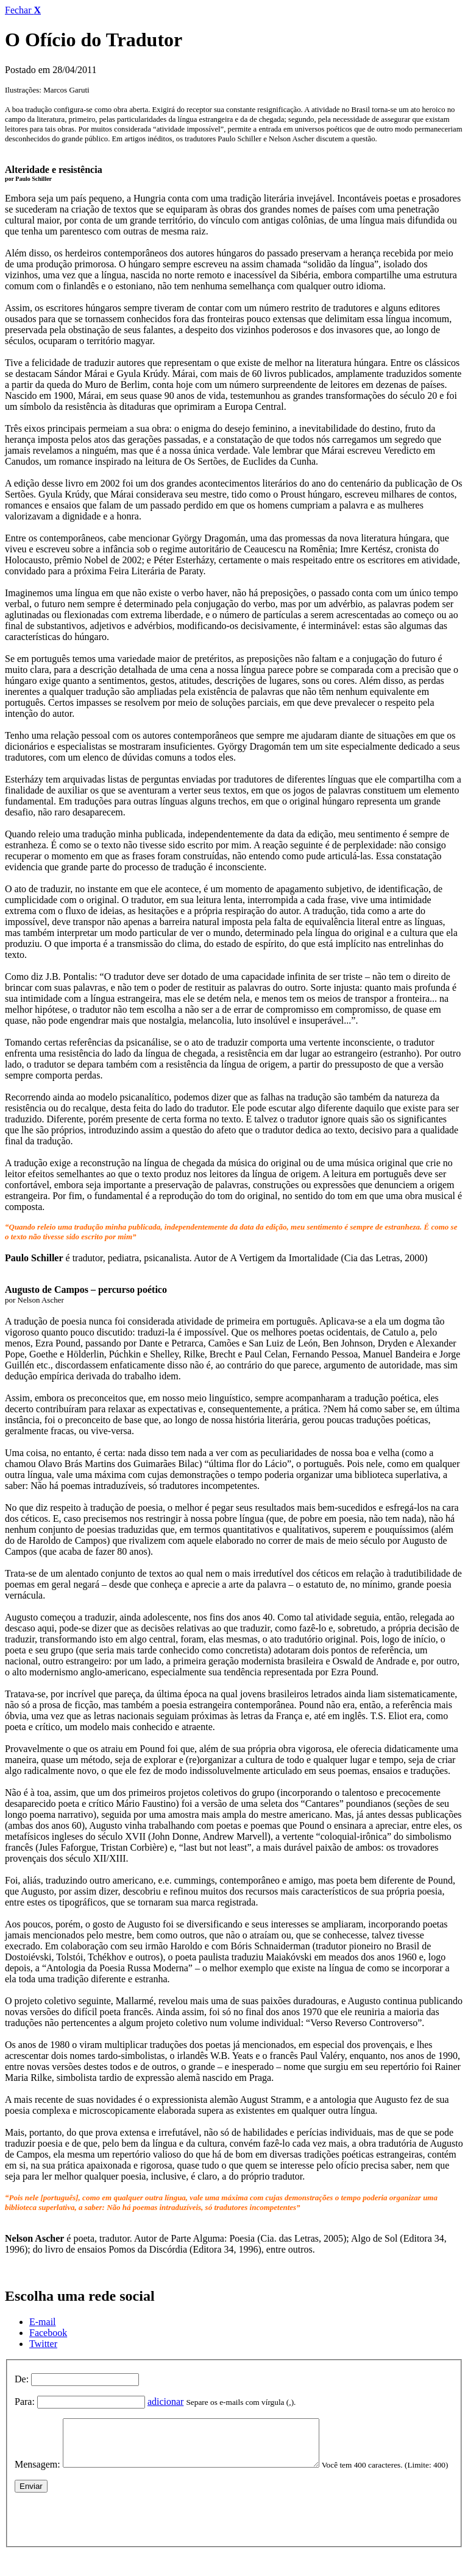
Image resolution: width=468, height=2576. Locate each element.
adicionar (165, 2401)
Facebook (48, 2333)
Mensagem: (37, 2473)
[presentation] (107, 2535)
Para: (25, 2401)
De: (22, 2379)
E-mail (42, 2322)
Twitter (43, 2343)
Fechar (23, 10)
